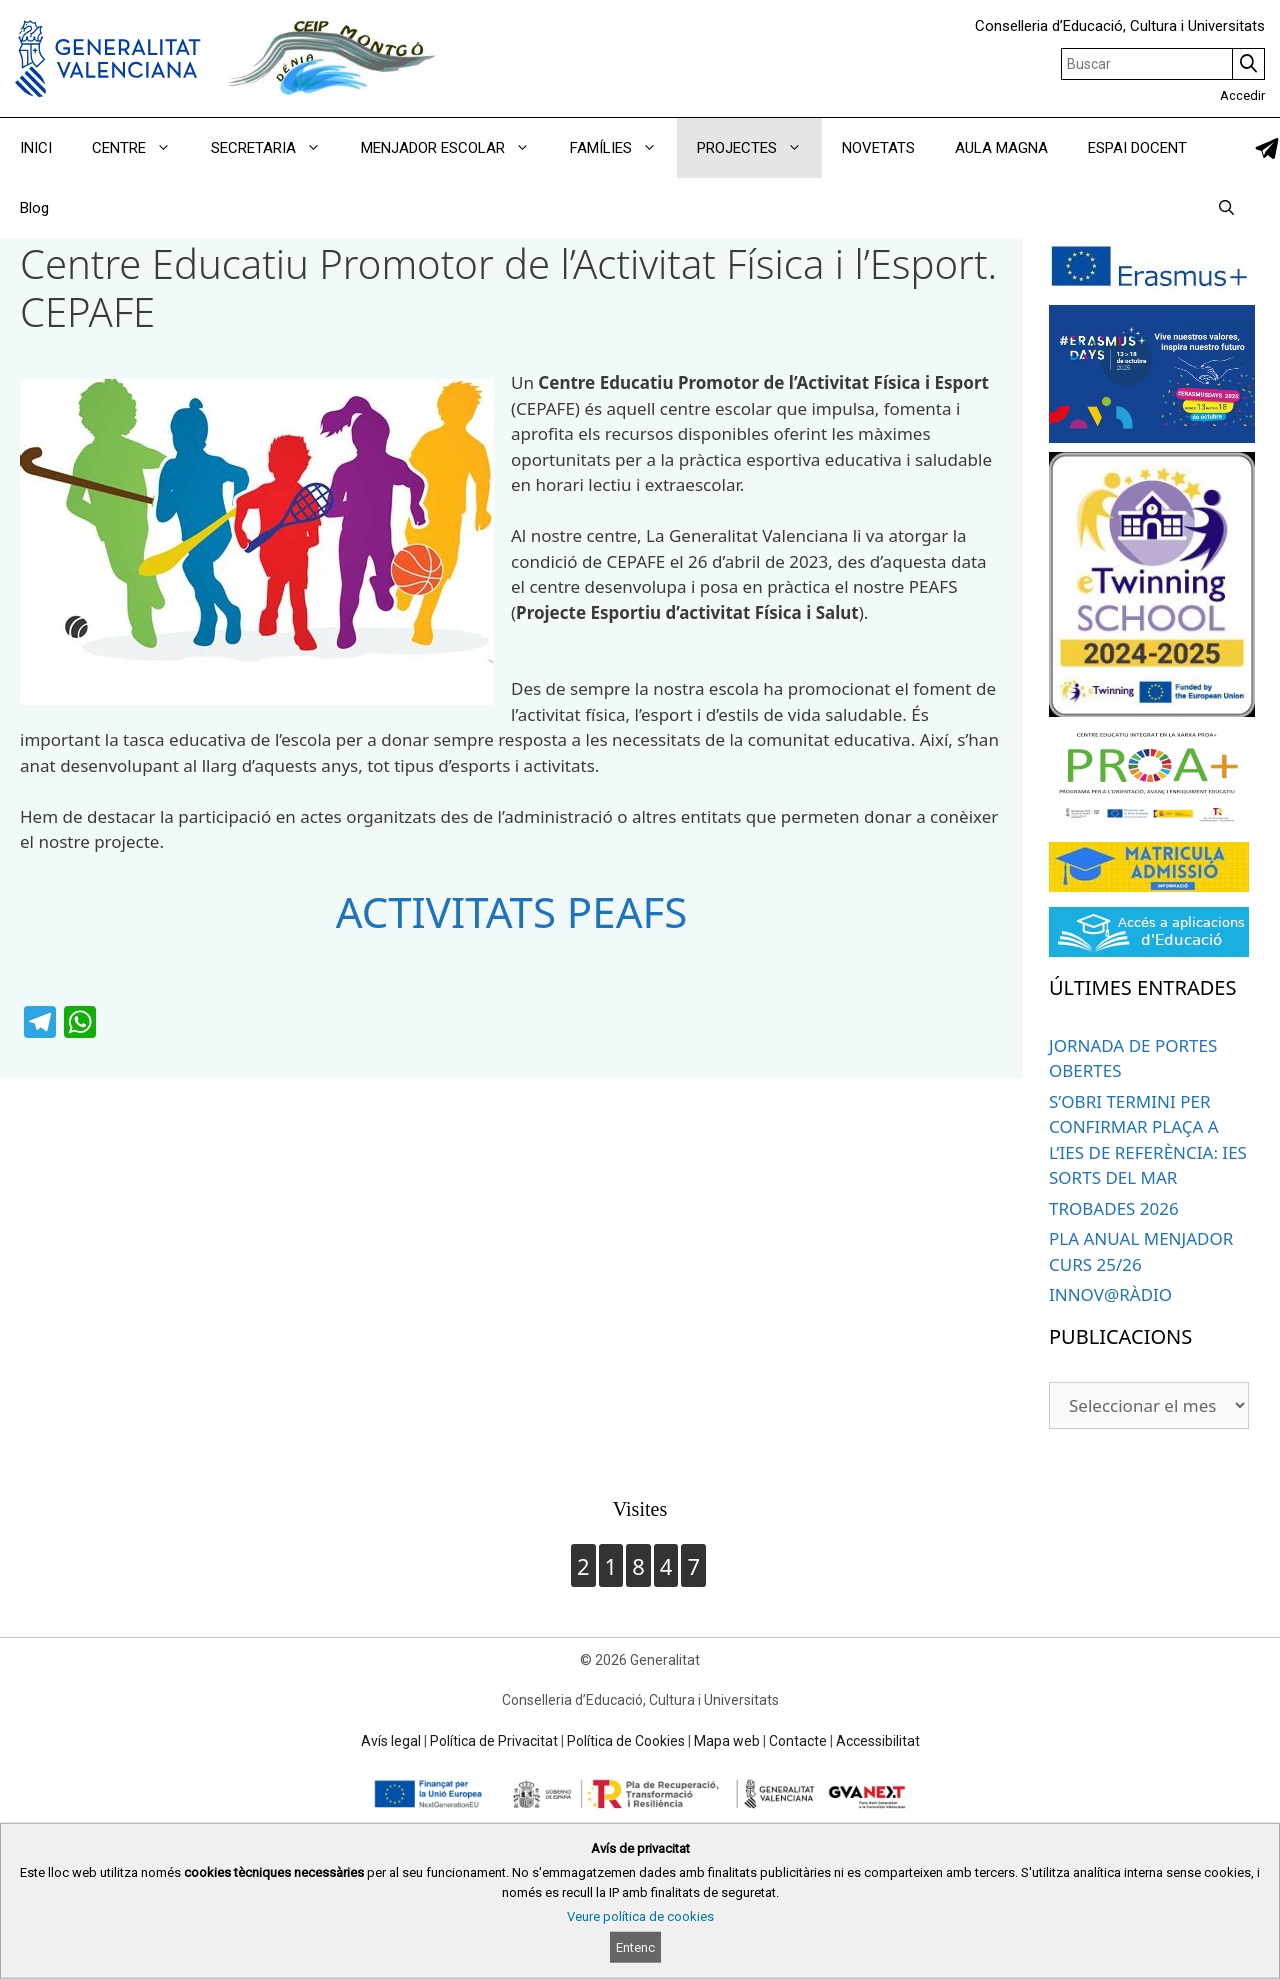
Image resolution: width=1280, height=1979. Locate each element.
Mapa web (727, 1741)
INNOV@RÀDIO (1110, 1294)
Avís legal (391, 1741)
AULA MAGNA (1001, 148)
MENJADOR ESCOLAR (455, 148)
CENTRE (141, 148)
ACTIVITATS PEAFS (512, 911)
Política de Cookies (626, 1741)
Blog (34, 208)
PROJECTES (759, 148)
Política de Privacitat (494, 1741)
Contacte (798, 1741)
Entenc (635, 1947)
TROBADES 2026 (1114, 1208)
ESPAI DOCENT (1137, 148)
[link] (1267, 148)
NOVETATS (878, 148)
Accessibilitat (878, 1741)
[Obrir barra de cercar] (1226, 208)
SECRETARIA (276, 148)
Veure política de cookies (640, 1916)
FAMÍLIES (623, 148)
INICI (36, 148)
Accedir (1242, 95)
